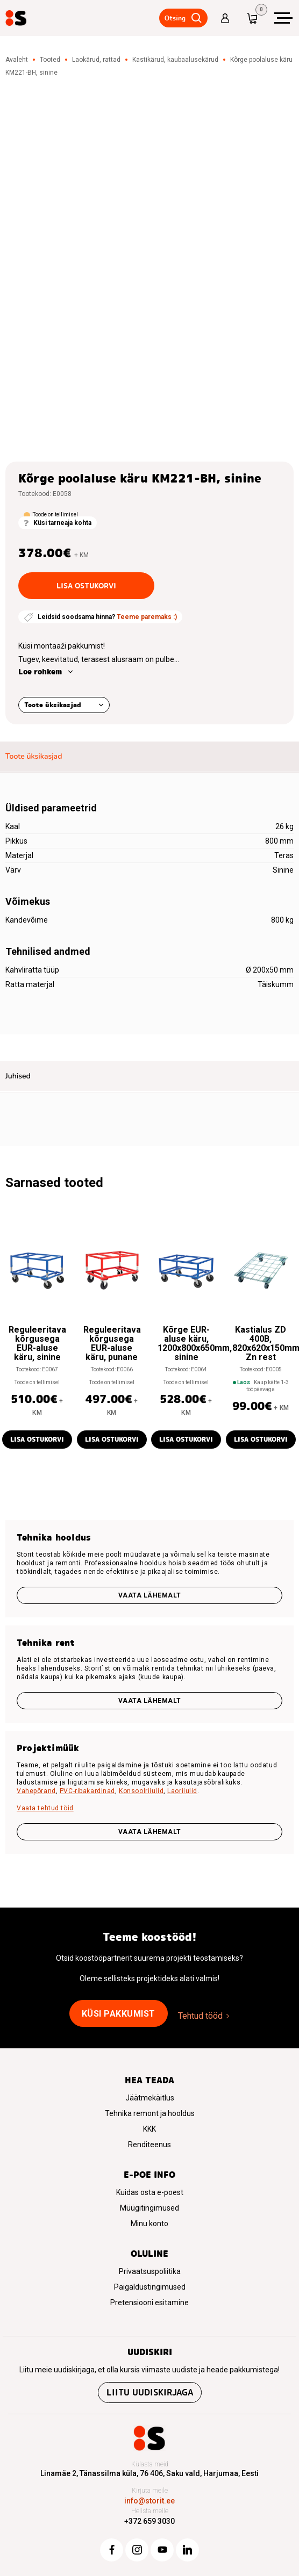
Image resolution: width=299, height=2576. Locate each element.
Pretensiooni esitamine (149, 2302)
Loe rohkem (40, 671)
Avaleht (16, 59)
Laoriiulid (182, 1791)
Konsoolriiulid (141, 1791)
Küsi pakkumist (118, 2014)
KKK (149, 2129)
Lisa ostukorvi (86, 585)
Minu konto (149, 2223)
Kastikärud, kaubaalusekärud (175, 59)
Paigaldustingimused (150, 2287)
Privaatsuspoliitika (150, 2271)
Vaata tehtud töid (45, 1808)
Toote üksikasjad (52, 704)
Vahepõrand (36, 1791)
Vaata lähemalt (149, 1595)
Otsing (175, 18)
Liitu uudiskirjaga (149, 2392)
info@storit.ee (149, 2500)
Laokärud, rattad (96, 59)
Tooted (50, 59)
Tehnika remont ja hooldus (150, 2113)
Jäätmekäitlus (149, 2097)
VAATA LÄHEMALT (149, 1832)
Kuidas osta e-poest (149, 2192)
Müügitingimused (149, 2208)
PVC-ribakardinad (87, 1791)
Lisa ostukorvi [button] (37, 1439)
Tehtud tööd (200, 2016)
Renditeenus (149, 2144)
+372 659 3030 (149, 2521)
